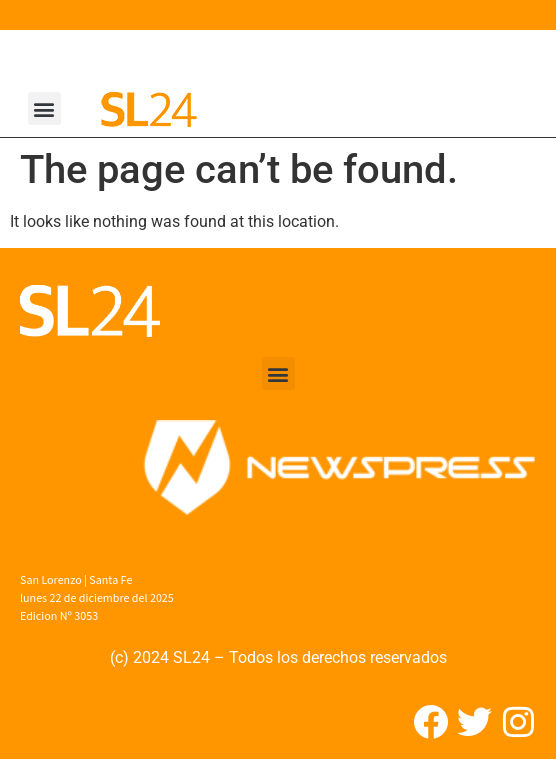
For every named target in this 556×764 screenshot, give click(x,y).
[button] (44, 108)
